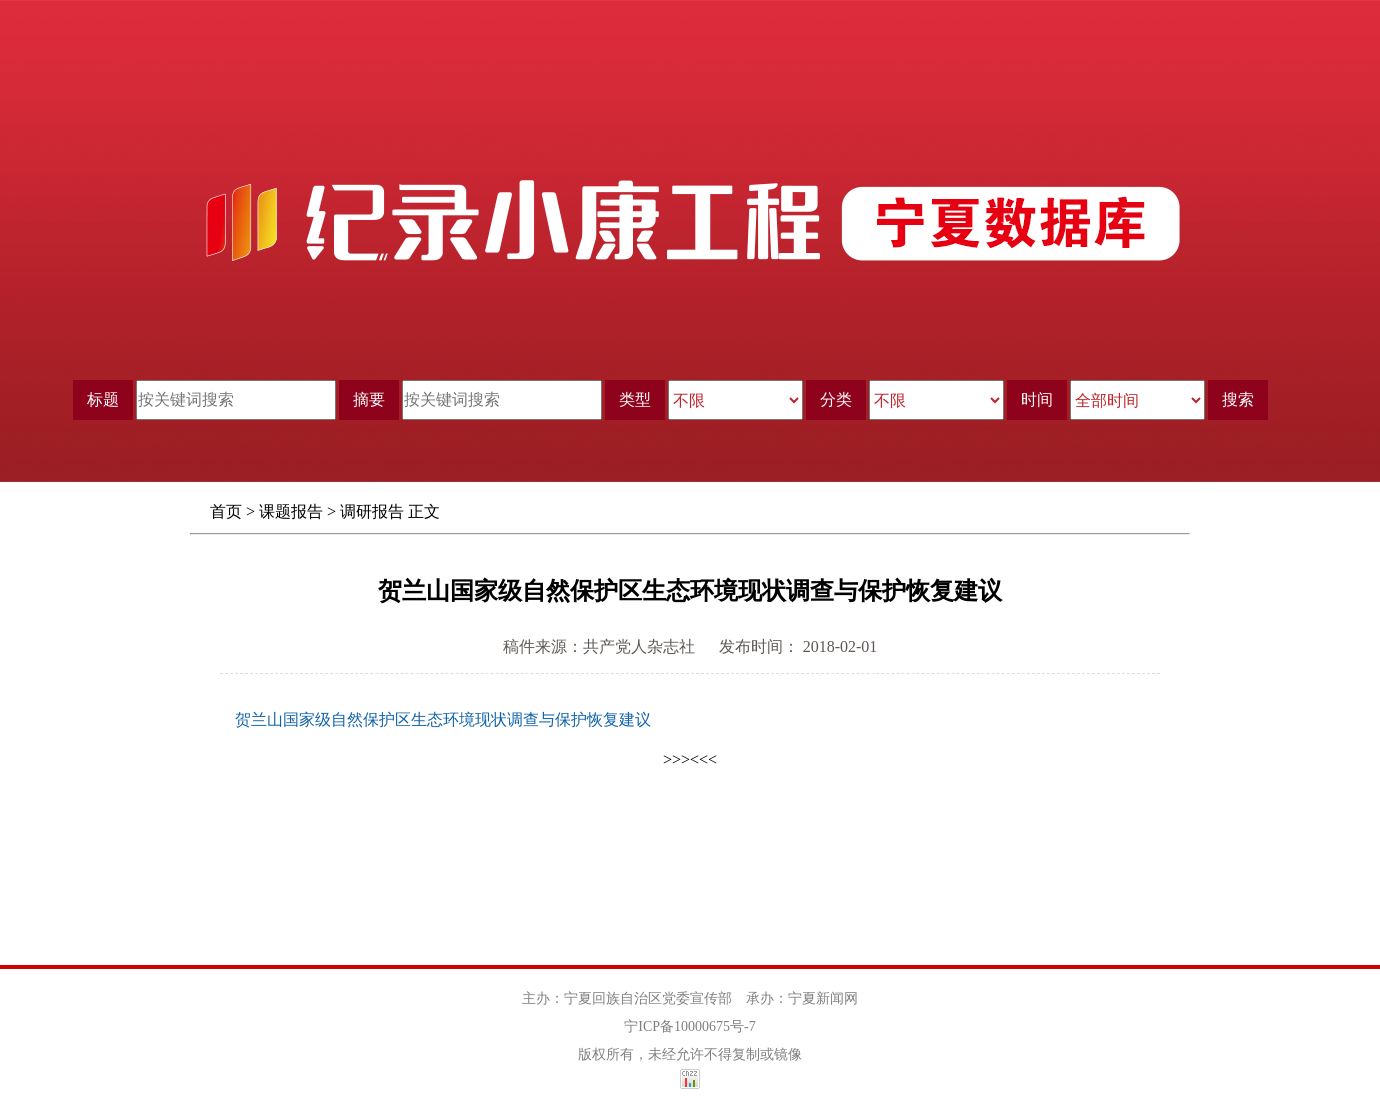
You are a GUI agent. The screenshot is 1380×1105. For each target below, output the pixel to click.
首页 (226, 511)
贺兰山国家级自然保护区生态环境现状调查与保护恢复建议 (443, 719)
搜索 (1238, 399)
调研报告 (372, 511)
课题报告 (291, 511)
